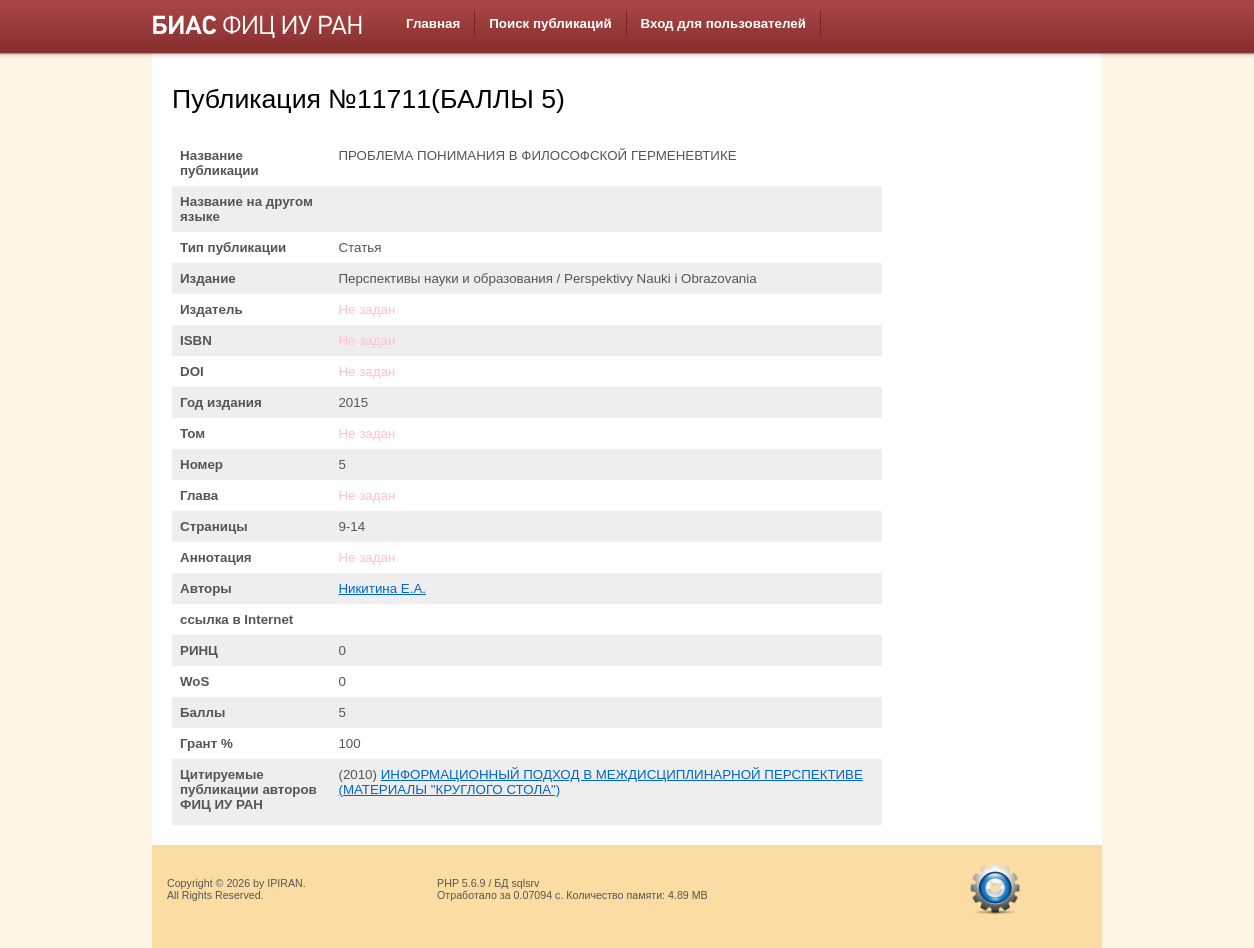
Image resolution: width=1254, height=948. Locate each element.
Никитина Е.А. (382, 588)
